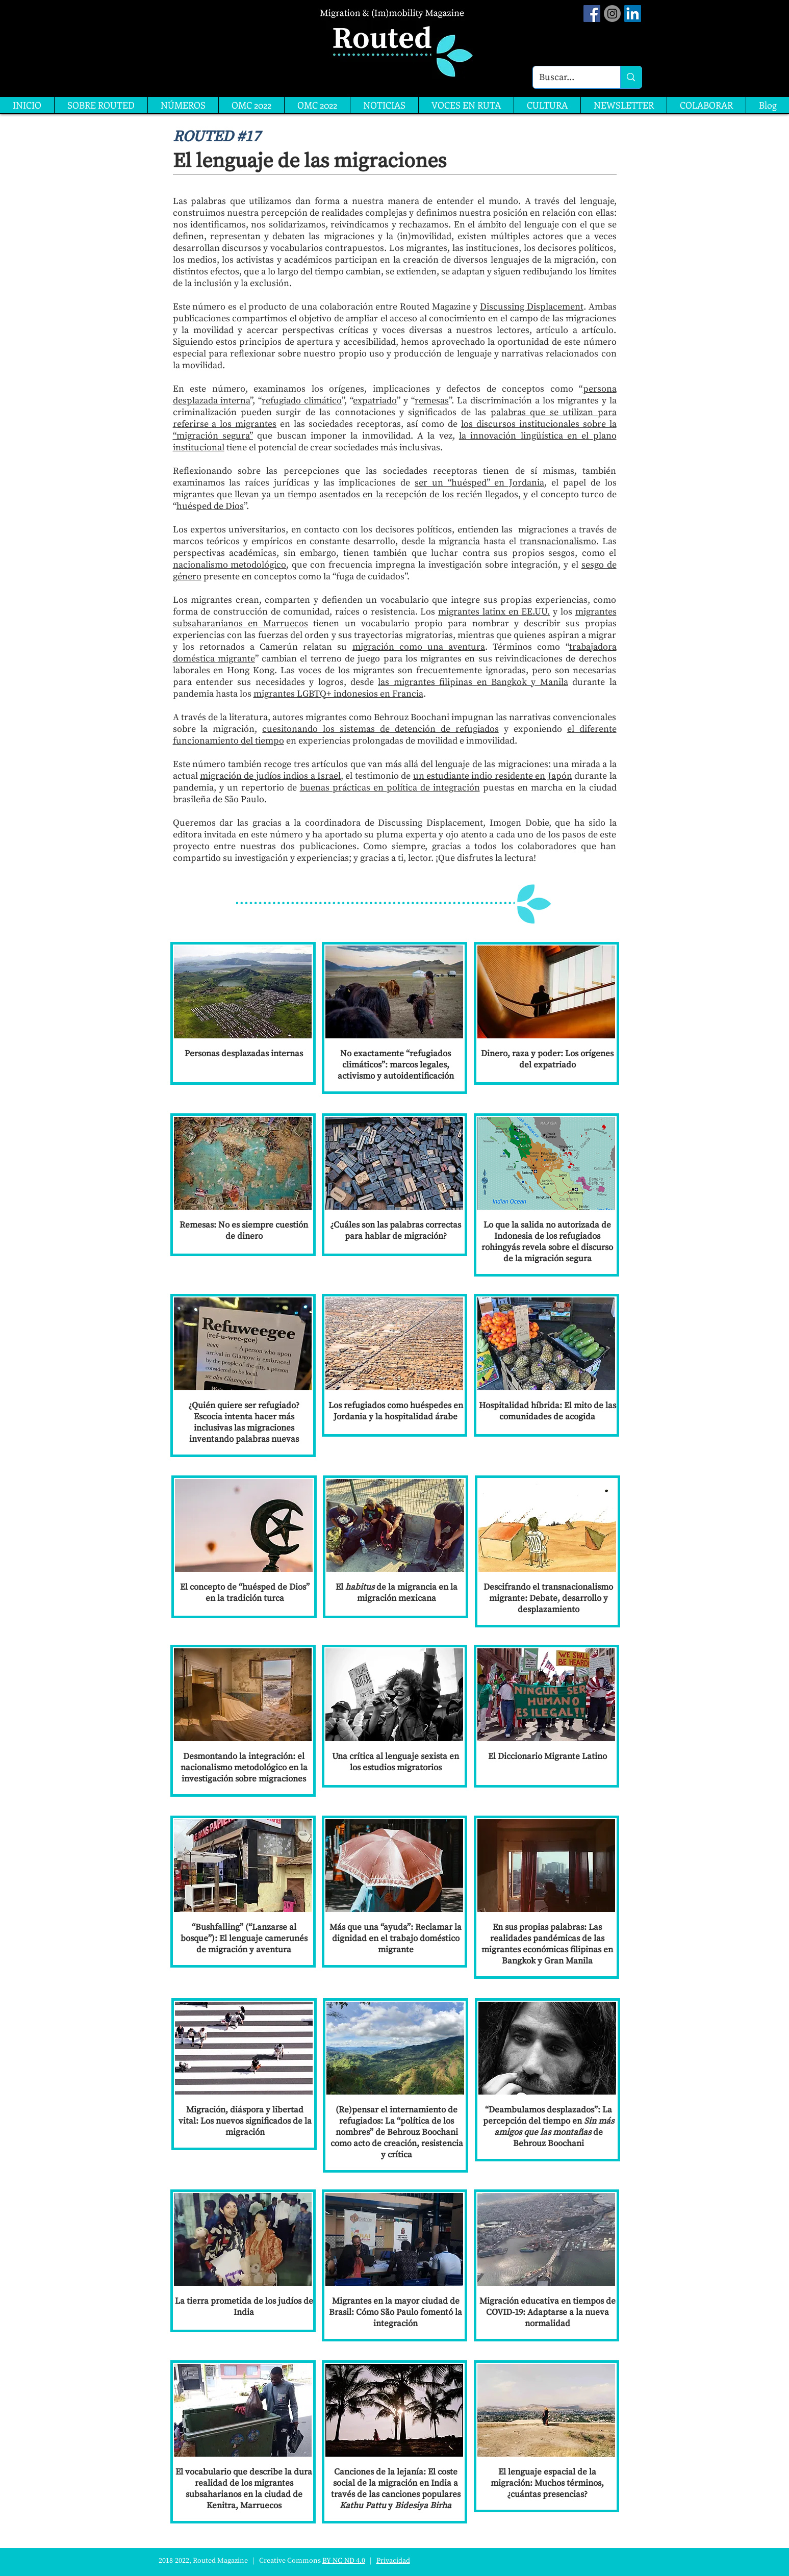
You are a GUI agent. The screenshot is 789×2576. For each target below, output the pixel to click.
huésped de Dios (210, 506)
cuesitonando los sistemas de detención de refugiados (380, 729)
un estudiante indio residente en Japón (492, 776)
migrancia (459, 541)
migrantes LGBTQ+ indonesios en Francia (338, 694)
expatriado (375, 400)
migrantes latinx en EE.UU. (494, 612)
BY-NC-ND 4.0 (343, 2560)
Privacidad (393, 2560)
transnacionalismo (558, 541)
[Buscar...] (569, 77)
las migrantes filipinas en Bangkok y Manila (473, 682)
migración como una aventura (418, 647)
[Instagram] (612, 13)
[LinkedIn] (632, 13)
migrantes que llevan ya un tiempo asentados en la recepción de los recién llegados (346, 494)
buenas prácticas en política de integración (390, 788)
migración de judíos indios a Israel (270, 776)
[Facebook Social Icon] (591, 13)
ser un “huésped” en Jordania (479, 483)
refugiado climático (302, 400)
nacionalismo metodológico (230, 565)
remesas (432, 400)
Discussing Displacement (531, 307)
